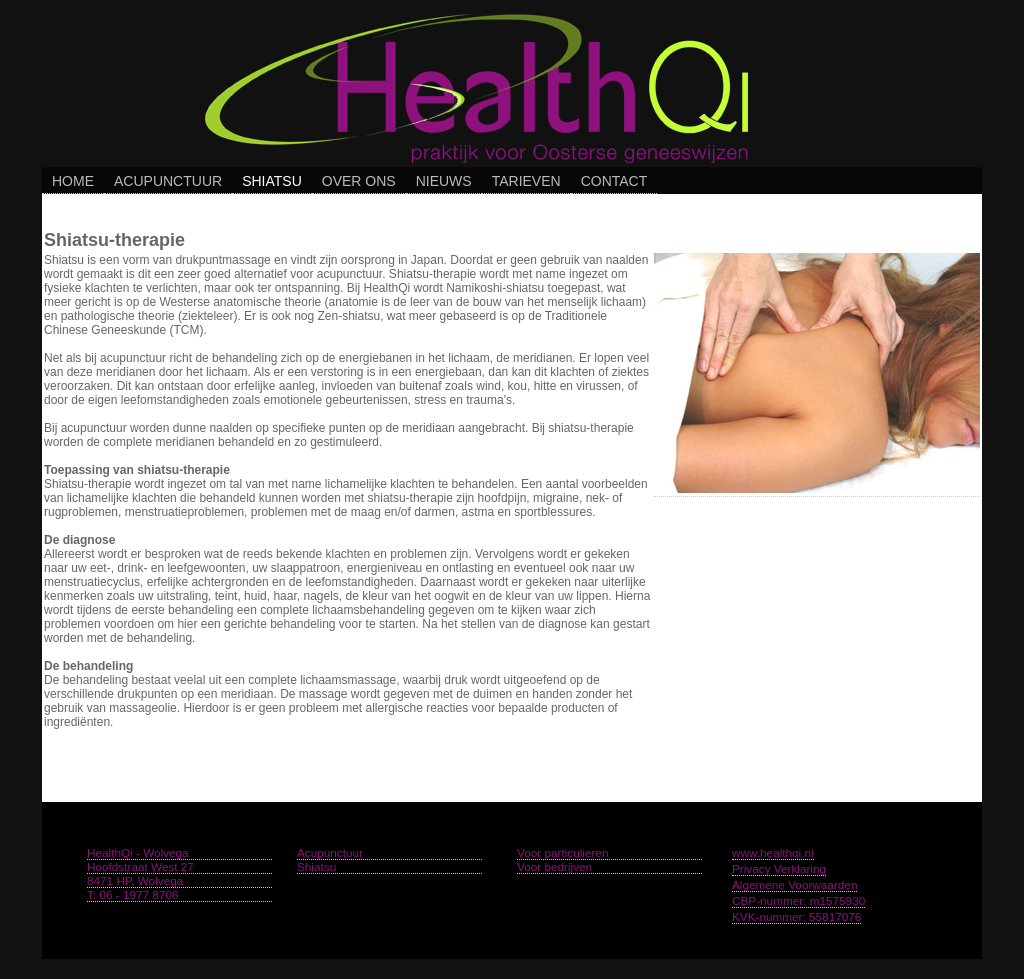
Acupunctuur (168, 181)
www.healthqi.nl (773, 852)
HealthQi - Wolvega (138, 852)
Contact (614, 181)
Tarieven (526, 181)
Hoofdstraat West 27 (140, 866)
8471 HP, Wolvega (135, 880)
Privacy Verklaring (779, 868)
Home (73, 181)
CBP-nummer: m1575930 (798, 900)
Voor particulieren (562, 852)
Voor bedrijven (554, 866)
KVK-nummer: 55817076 (796, 916)
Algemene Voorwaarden (794, 884)
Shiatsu (272, 181)
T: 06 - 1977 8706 (132, 894)
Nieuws (444, 181)
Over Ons (359, 181)
